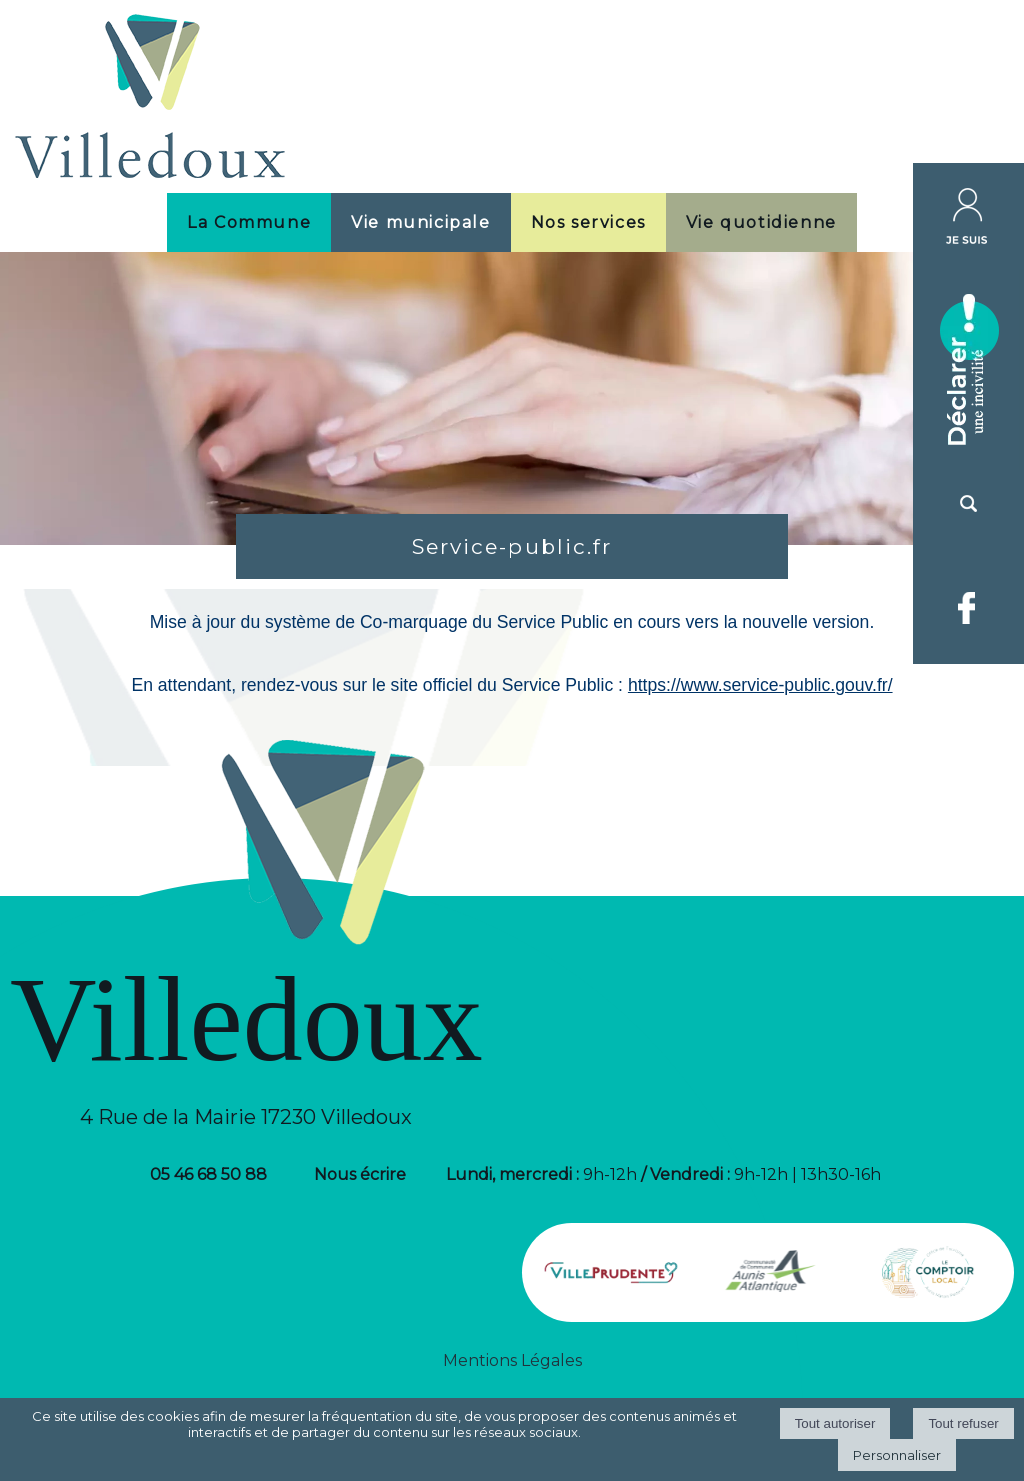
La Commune (249, 222)
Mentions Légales (512, 1360)
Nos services (588, 222)
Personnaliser (897, 1455)
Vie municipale (420, 222)
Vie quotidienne (761, 222)
